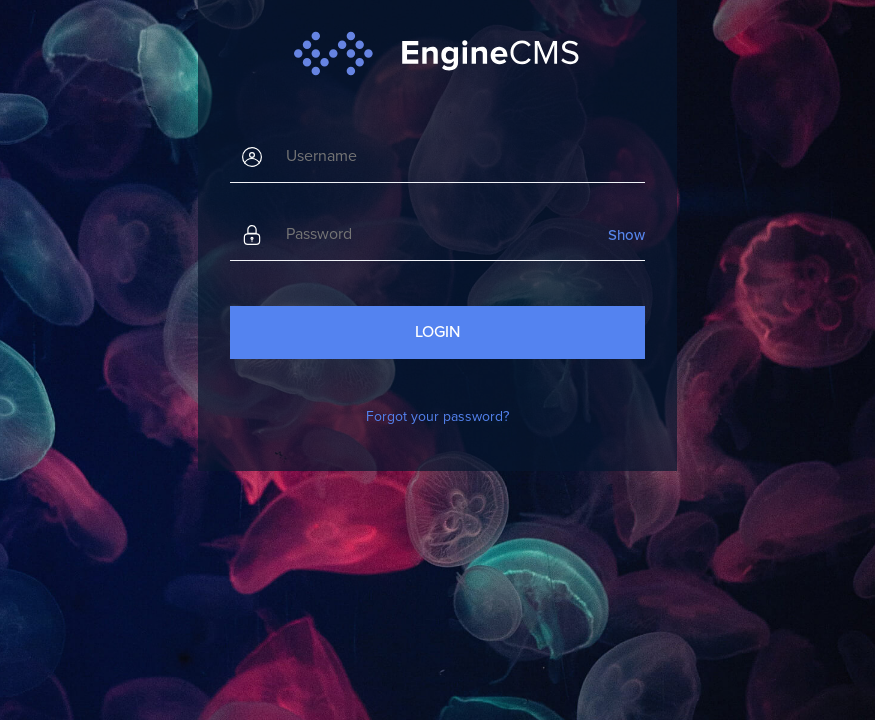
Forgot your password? (437, 416)
